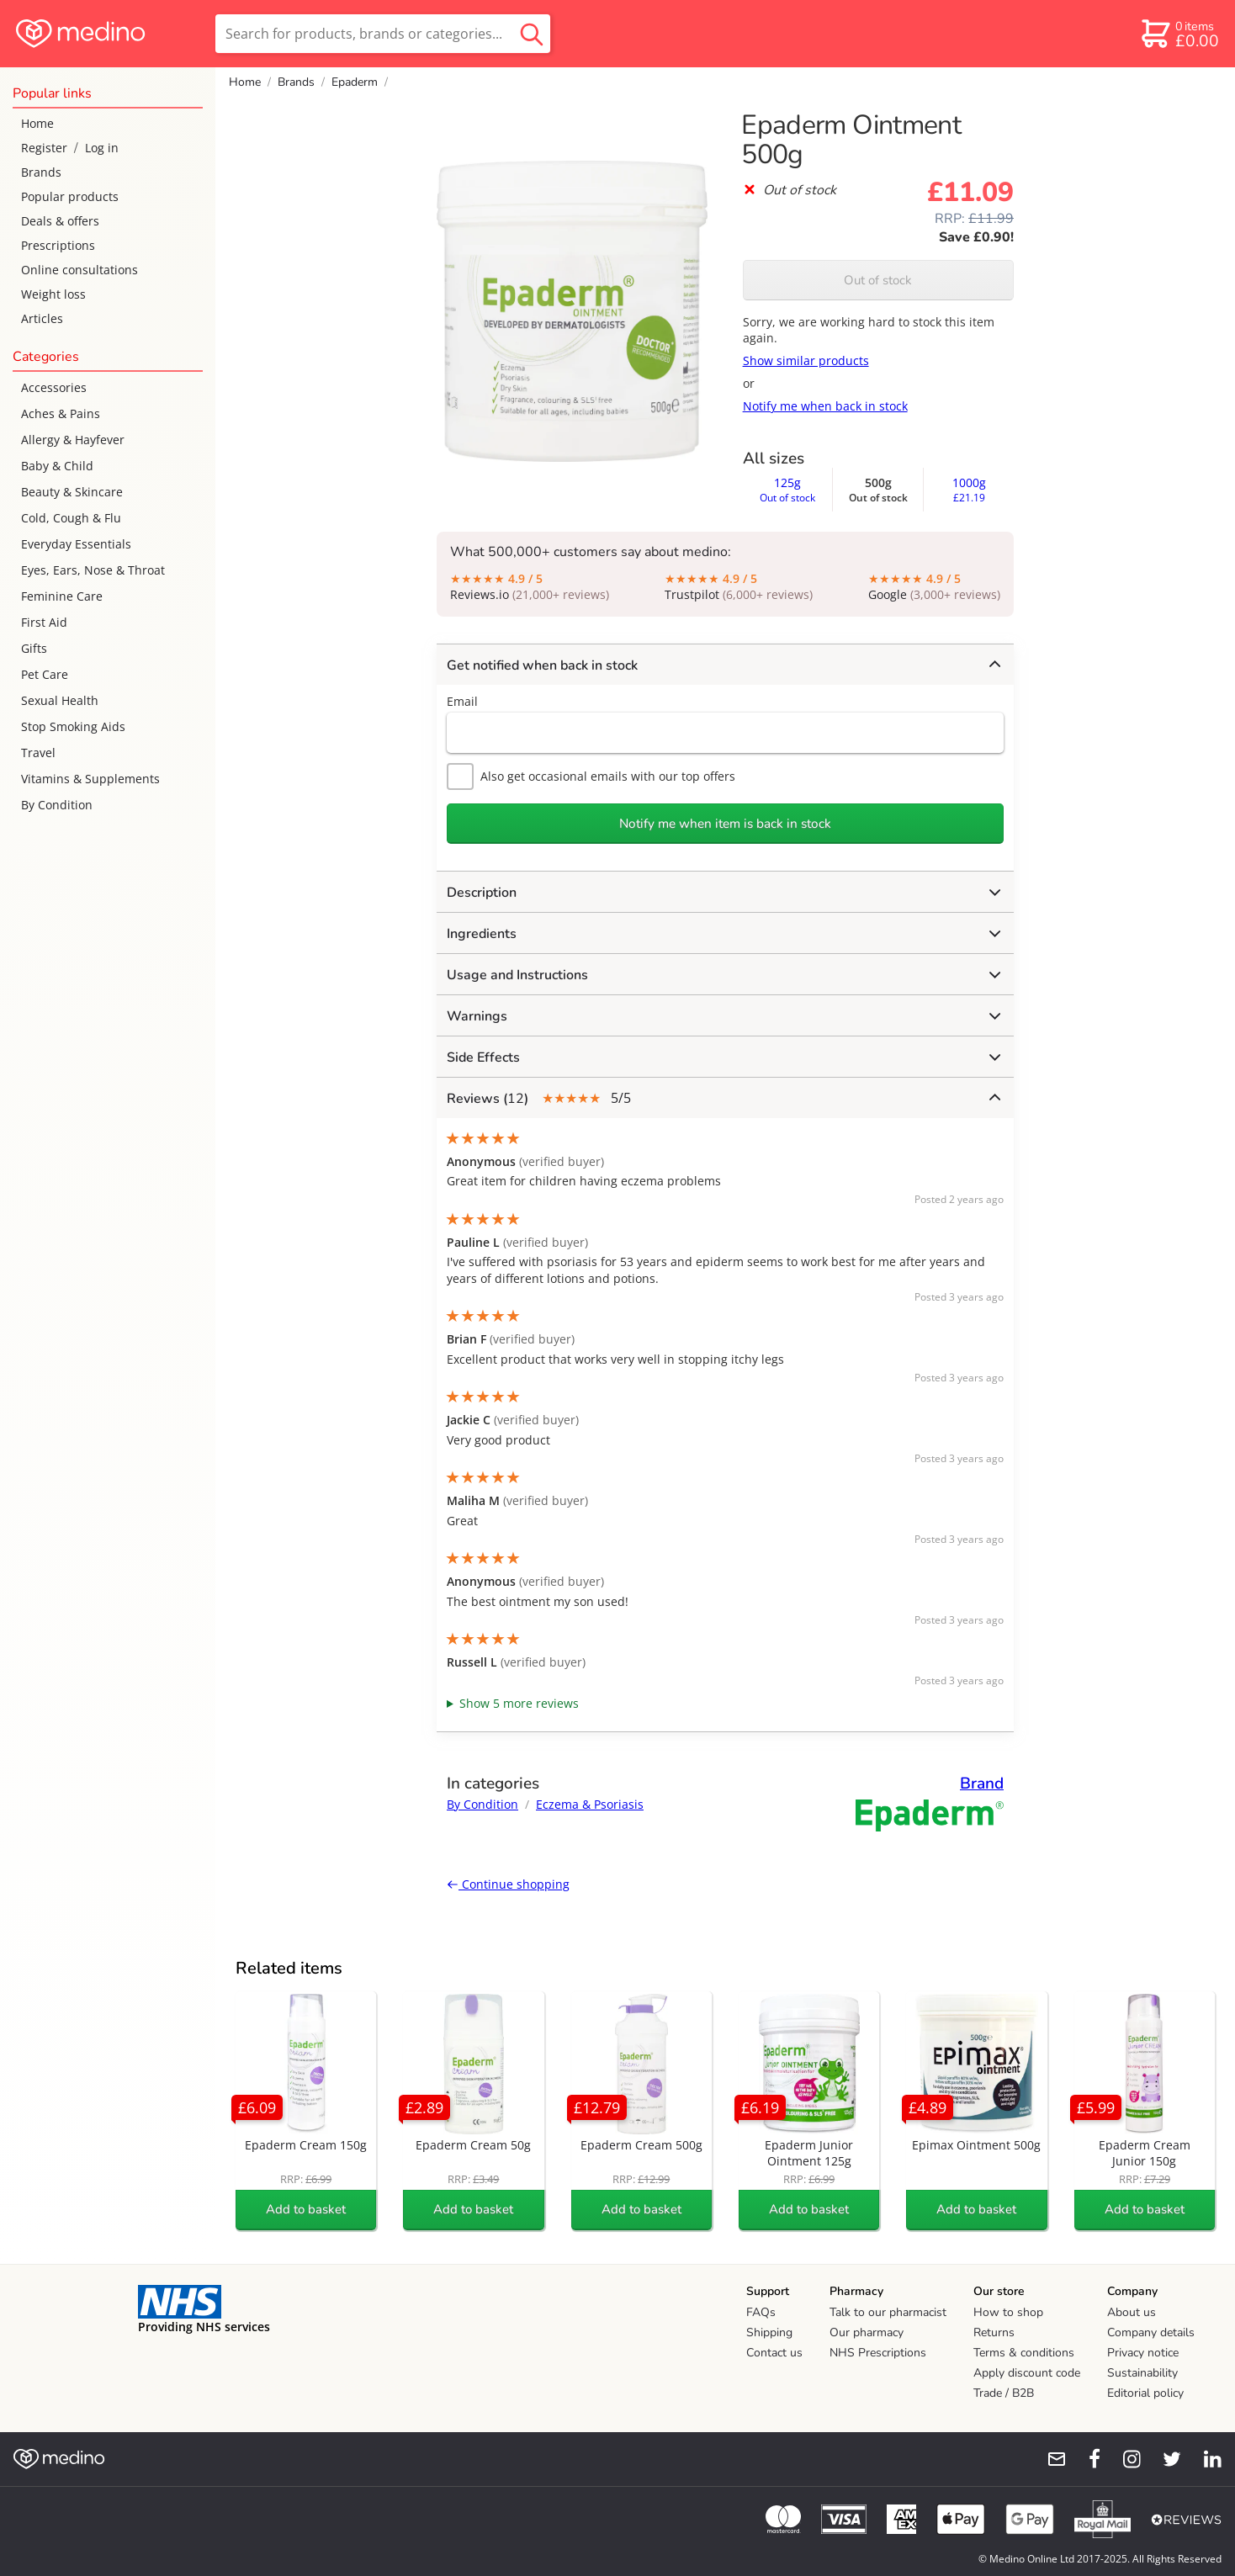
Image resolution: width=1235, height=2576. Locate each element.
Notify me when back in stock (825, 406)
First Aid (44, 622)
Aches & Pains (60, 413)
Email (462, 701)
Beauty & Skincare (72, 492)
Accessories (54, 387)
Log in (102, 148)
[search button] (532, 33)
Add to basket (306, 2209)
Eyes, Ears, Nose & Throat (93, 570)
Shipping (769, 2332)
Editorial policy (1145, 2393)
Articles (42, 318)
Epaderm (354, 82)
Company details (1151, 2332)
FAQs (761, 2312)
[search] (383, 33)
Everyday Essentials (76, 544)
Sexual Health (59, 700)
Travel (38, 753)
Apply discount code (1026, 2373)
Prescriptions (58, 245)
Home (37, 123)
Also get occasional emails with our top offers (591, 776)
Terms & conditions (1023, 2353)
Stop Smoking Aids (73, 726)
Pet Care (44, 674)
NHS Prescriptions (878, 2353)
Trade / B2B (1003, 2393)
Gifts (34, 648)
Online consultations (79, 270)
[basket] (1179, 33)
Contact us (774, 2353)
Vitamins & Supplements (90, 779)
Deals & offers (60, 221)
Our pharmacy (867, 2332)
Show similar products (806, 360)
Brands (41, 172)
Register (44, 148)
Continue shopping (508, 1884)
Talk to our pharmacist (888, 2312)
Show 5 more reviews (519, 1703)
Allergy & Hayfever (73, 440)
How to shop (1008, 2312)
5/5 (723, 1098)
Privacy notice (1143, 2353)
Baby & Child (57, 466)
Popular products (70, 196)
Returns (994, 2332)
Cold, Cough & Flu (71, 518)
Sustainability (1142, 2373)
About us (1131, 2312)
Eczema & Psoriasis (590, 1804)
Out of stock (878, 280)
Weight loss (53, 294)
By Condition (57, 805)
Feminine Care (62, 596)
